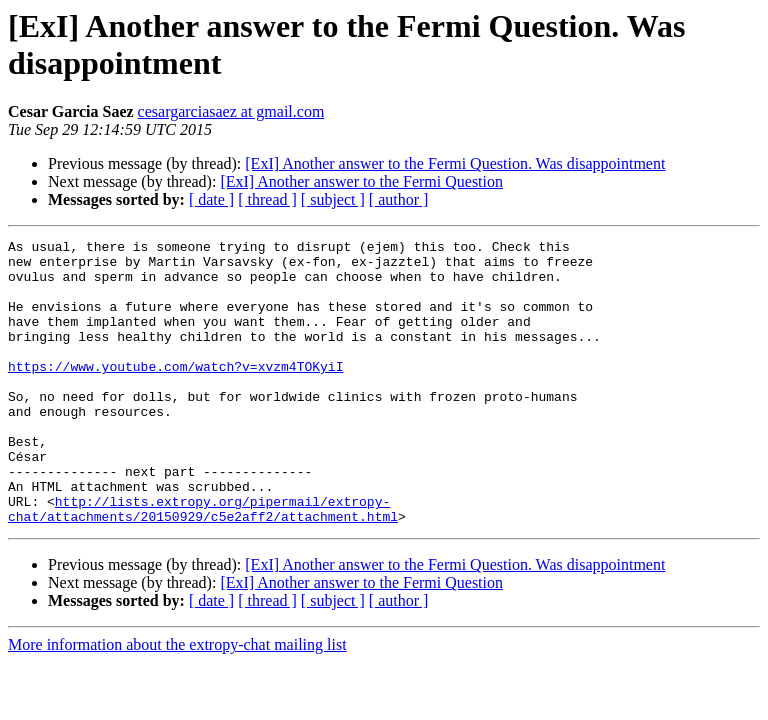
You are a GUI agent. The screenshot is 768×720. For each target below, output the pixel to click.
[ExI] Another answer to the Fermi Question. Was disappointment (455, 163)
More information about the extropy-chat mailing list (177, 701)
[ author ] (399, 199)
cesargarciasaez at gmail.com (231, 111)
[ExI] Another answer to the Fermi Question (361, 181)
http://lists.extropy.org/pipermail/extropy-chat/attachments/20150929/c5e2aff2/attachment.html (203, 564)
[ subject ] (333, 199)
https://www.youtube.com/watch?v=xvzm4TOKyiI (175, 393)
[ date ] (211, 199)
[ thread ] (267, 199)
